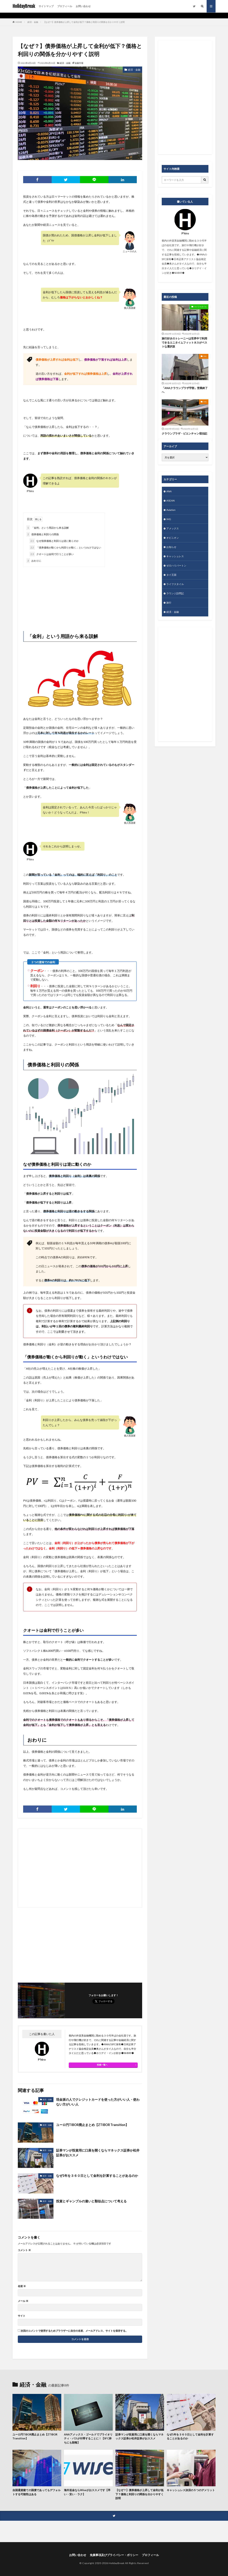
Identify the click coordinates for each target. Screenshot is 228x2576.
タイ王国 (171, 583)
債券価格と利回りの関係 (42, 534)
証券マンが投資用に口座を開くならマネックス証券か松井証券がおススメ (97, 2152)
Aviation (170, 518)
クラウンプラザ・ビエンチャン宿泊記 (184, 433)
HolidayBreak (23, 6)
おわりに (33, 560)
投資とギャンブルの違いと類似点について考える (91, 2201)
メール (23, 2301)
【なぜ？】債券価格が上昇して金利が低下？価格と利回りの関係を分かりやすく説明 (84, 22)
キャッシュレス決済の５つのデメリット (191, 2490)
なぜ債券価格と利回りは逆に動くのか (54, 540)
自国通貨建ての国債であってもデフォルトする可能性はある (36, 2492)
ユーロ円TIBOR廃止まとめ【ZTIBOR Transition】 (92, 2125)
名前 (22, 2286)
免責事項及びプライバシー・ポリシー (114, 2555)
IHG (205, 356)
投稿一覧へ (102, 2064)
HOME (18, 22)
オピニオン (172, 546)
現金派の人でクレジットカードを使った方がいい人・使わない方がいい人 (97, 2101)
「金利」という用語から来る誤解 (47, 527)
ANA (169, 500)
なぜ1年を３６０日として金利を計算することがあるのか (97, 2176)
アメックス (172, 537)
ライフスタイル (200, 307)
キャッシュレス (175, 565)
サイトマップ (46, 6)
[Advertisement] (80, 595)
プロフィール (64, 6)
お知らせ (171, 556)
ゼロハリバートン (176, 574)
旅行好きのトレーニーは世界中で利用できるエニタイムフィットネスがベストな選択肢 (184, 342)
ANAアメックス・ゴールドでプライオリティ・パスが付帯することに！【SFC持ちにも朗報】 (88, 2438)
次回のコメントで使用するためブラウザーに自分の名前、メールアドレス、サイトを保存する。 (74, 2331)
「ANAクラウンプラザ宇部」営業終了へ (185, 390)
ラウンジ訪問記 (175, 602)
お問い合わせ (83, 6)
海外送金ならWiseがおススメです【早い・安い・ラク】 (87, 2492)
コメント (24, 2250)
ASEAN (170, 509)
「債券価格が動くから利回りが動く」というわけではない (65, 547)
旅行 (168, 611)
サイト (21, 2316)
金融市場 (79, 63)
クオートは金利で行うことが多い (51, 554)
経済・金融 (32, 22)
